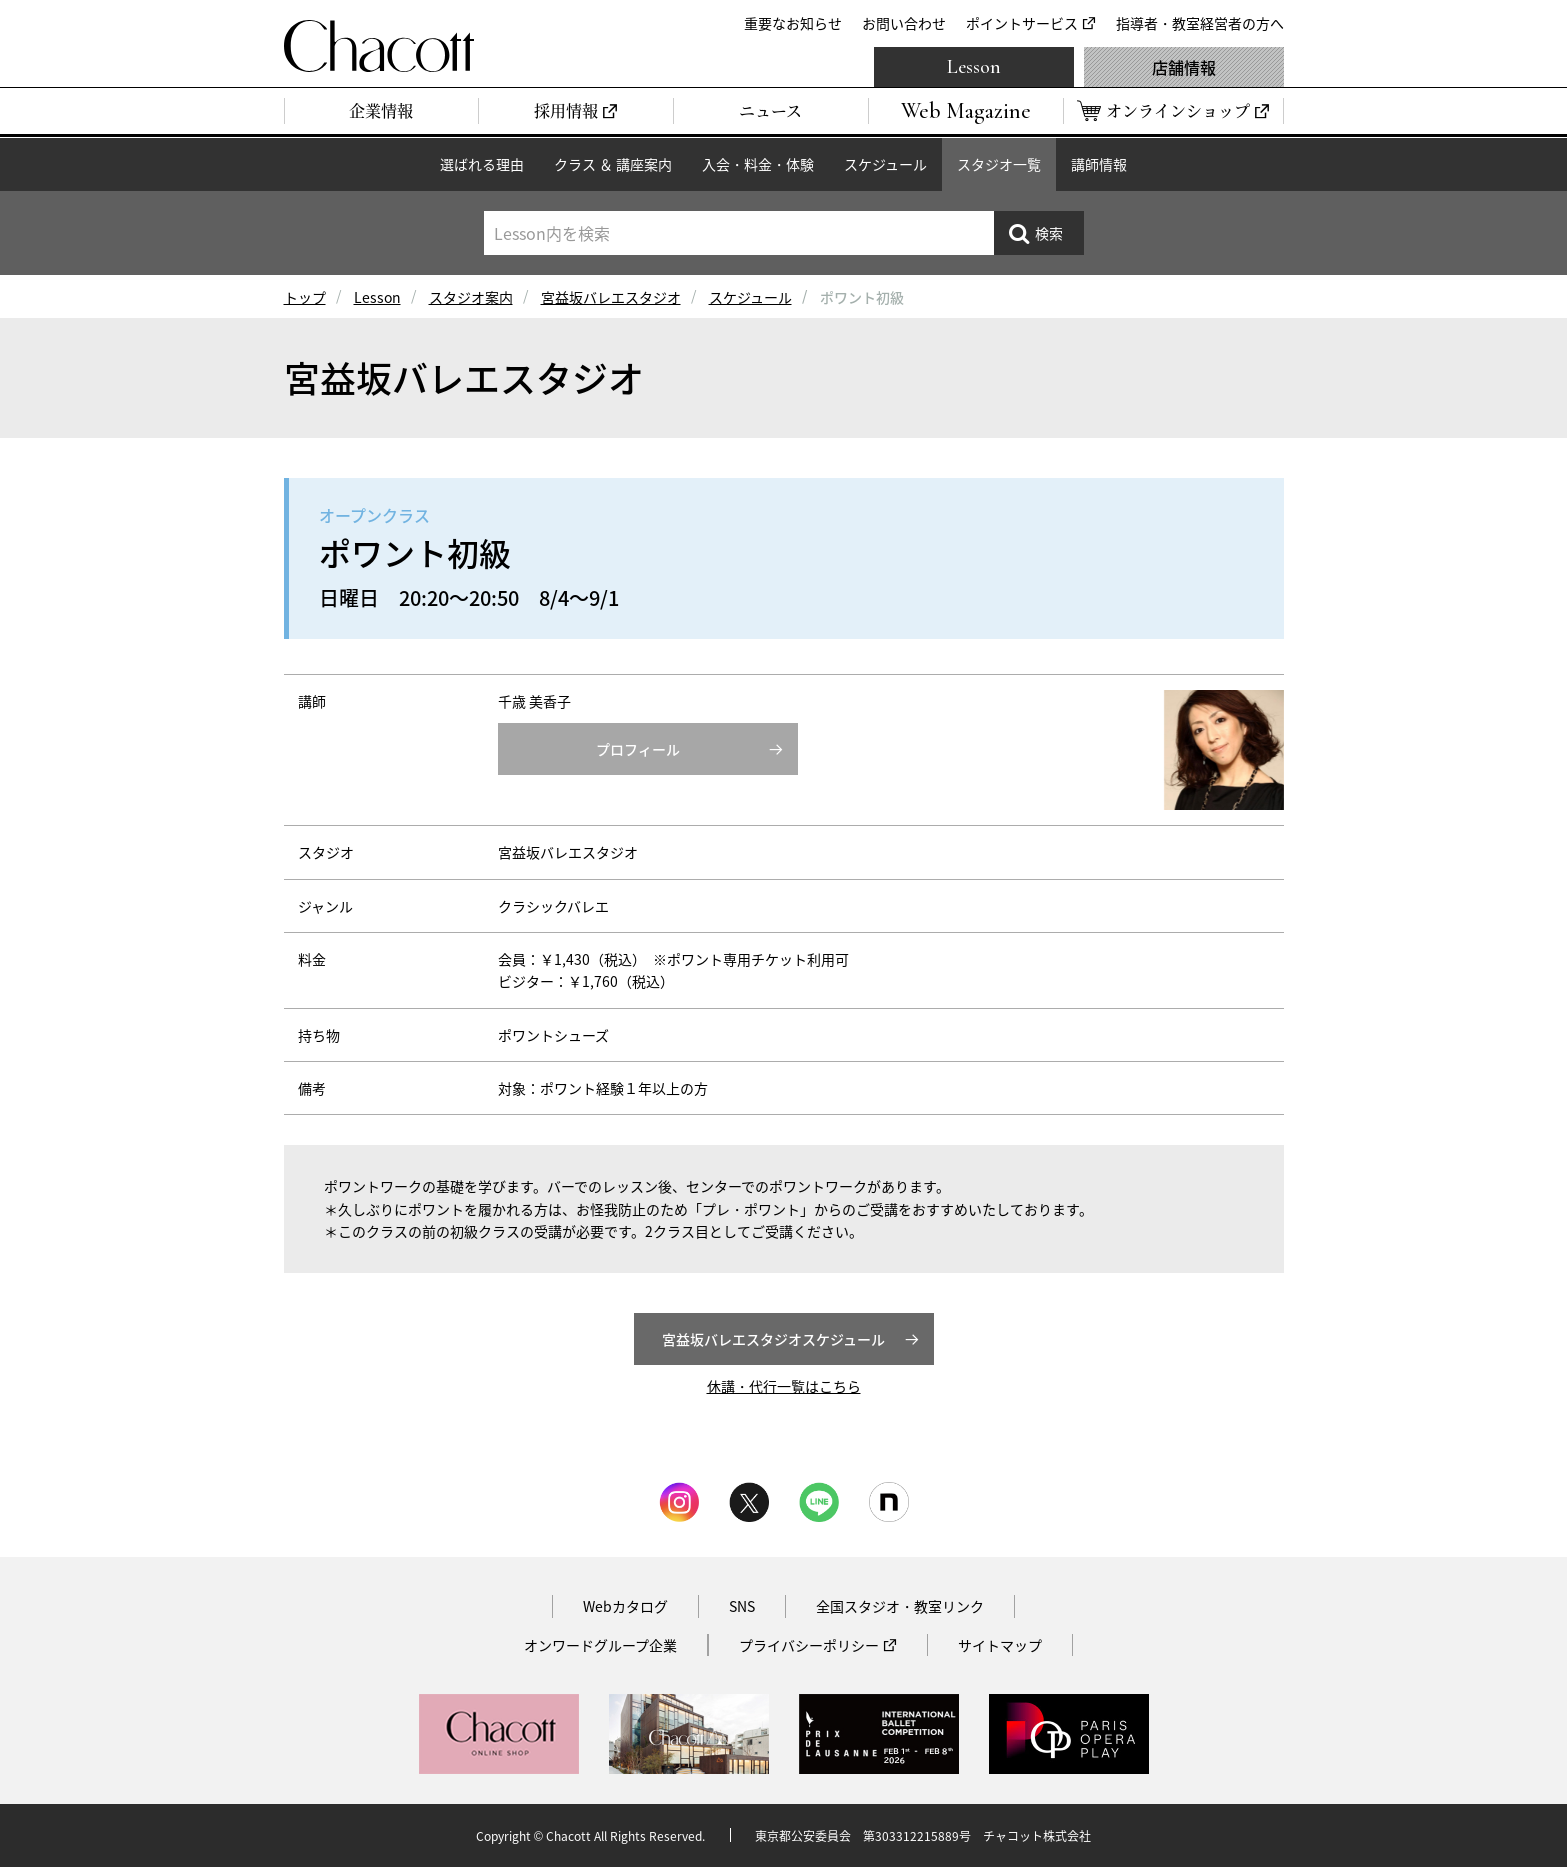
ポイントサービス (1022, 23)
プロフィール (638, 749)
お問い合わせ (904, 23)
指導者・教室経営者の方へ (1200, 23)
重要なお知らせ (793, 23)
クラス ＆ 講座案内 (613, 164)
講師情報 (1099, 164)
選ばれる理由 (482, 164)
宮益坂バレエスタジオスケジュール (773, 1339)
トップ (305, 297)
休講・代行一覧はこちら (784, 1386)
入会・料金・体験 (758, 164)
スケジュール (885, 164)
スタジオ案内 (471, 297)
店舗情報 (1184, 67)
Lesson (974, 67)
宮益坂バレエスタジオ (611, 297)
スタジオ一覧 (999, 164)
